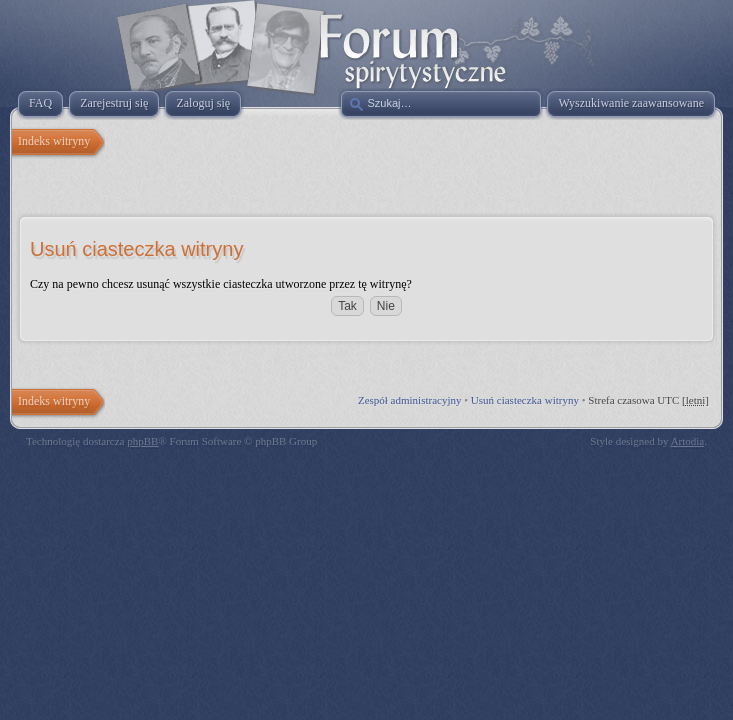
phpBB (142, 441)
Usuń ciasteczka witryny (525, 400)
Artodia (688, 441)
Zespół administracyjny (410, 400)
